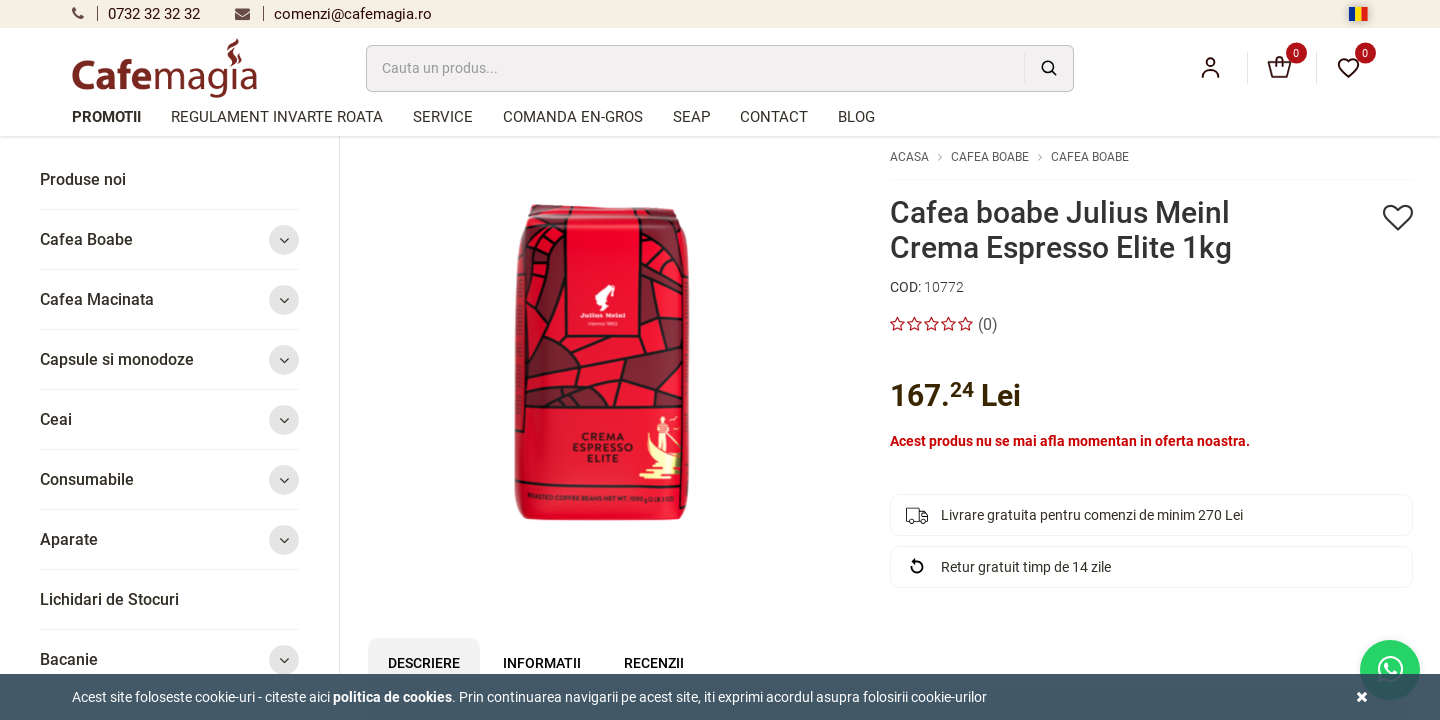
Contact (774, 117)
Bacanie (169, 659)
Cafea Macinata (169, 299)
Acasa (909, 157)
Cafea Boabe (169, 239)
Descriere (424, 663)
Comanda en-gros (573, 117)
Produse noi (83, 179)
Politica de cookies (392, 697)
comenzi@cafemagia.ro (333, 14)
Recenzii (654, 663)
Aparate (169, 539)
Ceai (169, 419)
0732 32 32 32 (136, 14)
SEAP (691, 117)
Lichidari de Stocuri (109, 599)
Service (443, 117)
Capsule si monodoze (169, 359)
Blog (856, 117)
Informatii (542, 663)
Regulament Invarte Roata (277, 117)
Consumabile (169, 479)
